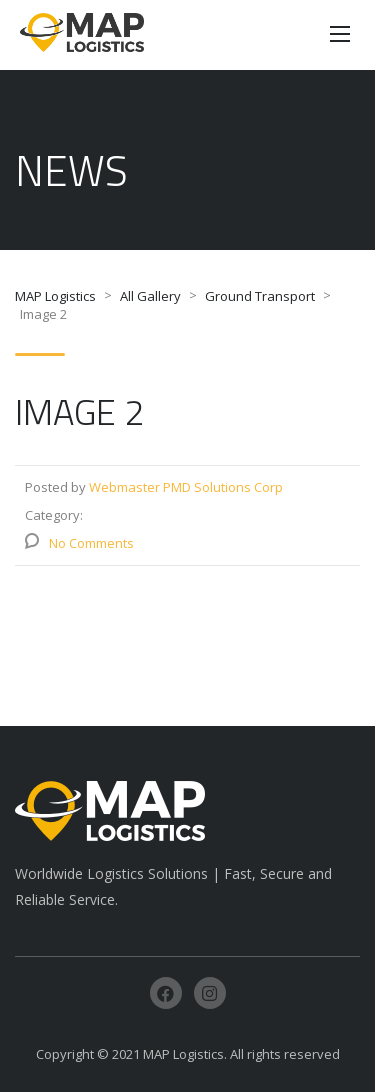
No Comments (91, 543)
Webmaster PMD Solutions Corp (186, 487)
